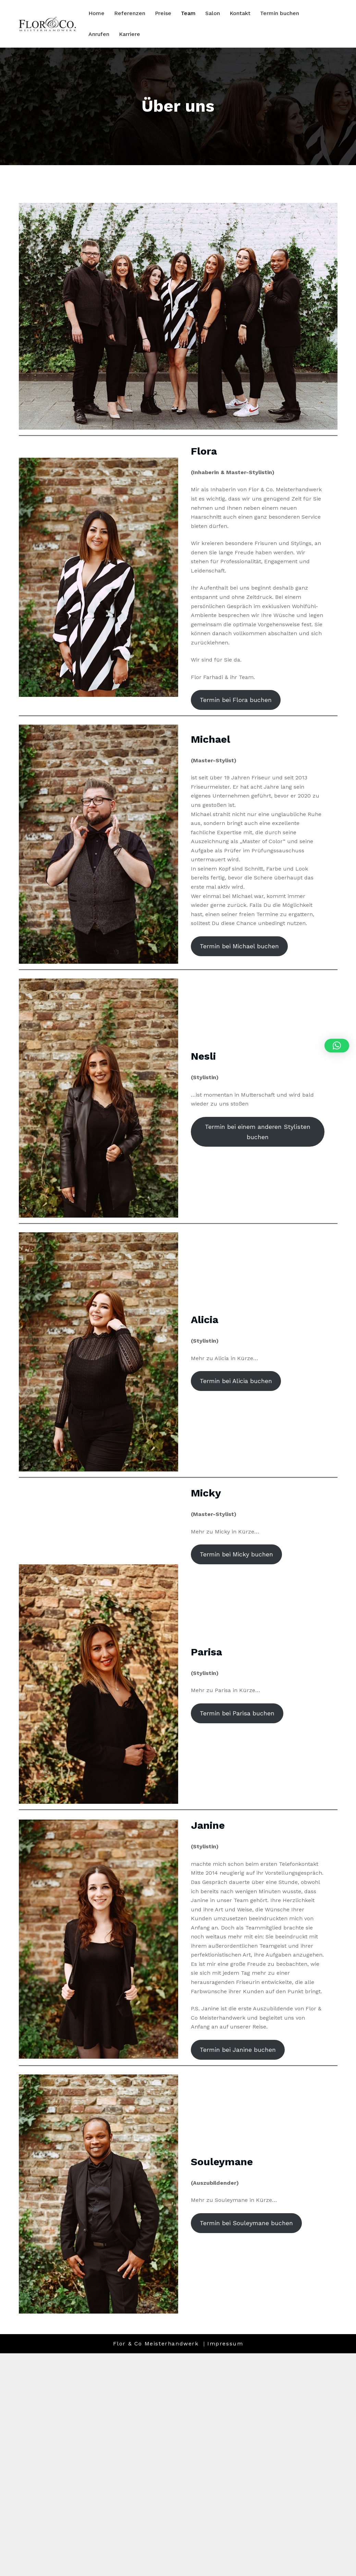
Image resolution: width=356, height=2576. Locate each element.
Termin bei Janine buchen (238, 2049)
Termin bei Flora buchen (236, 699)
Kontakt (240, 13)
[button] (336, 1045)
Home (96, 13)
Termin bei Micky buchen (236, 1554)
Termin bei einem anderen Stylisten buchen (257, 1132)
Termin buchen (279, 13)
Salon (212, 13)
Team (188, 13)
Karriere (129, 34)
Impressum (225, 2343)
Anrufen (98, 34)
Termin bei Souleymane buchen (246, 2223)
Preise (163, 13)
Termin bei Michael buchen (239, 946)
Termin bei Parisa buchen (237, 1713)
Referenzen (129, 13)
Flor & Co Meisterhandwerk (157, 2343)
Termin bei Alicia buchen (236, 1380)
